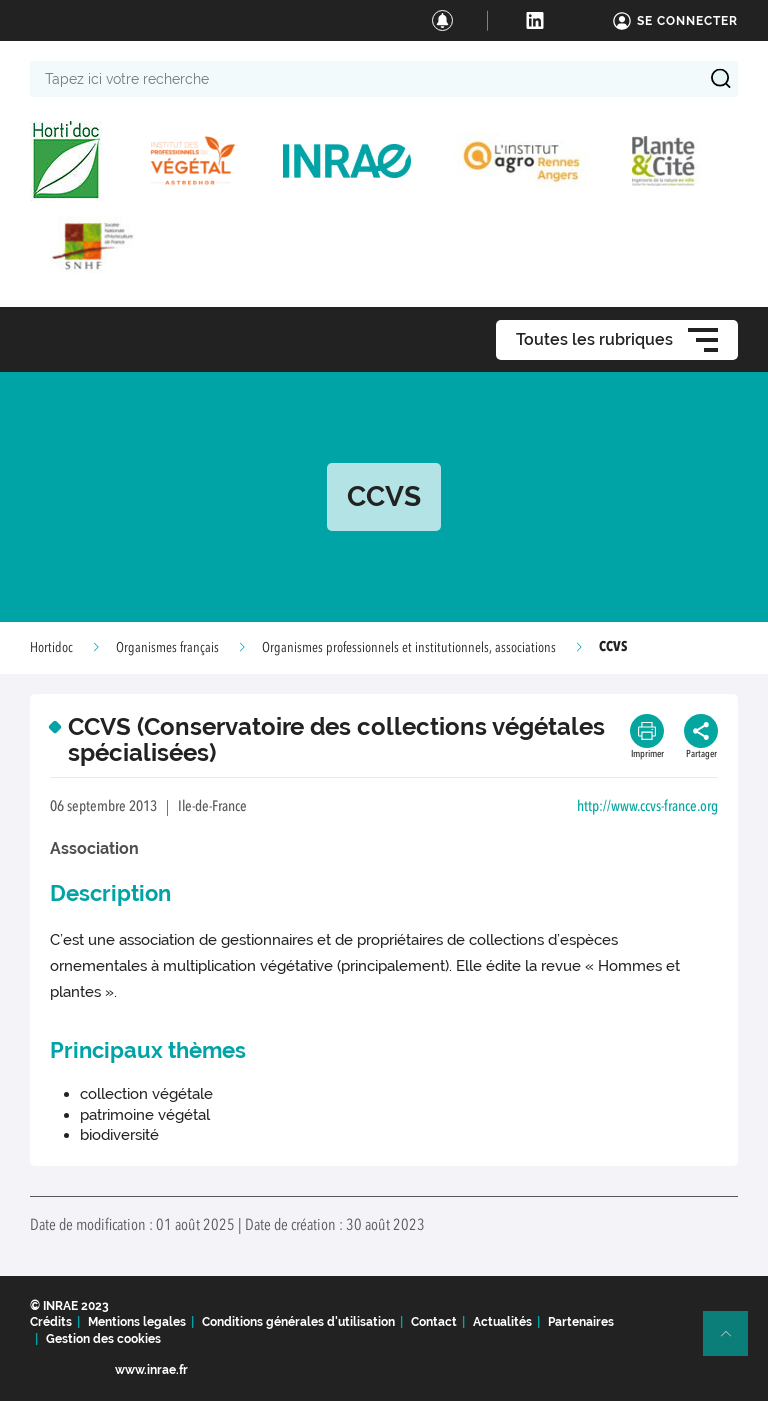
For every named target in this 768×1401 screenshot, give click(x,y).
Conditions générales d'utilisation (298, 1322)
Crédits (51, 1322)
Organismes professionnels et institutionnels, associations (409, 648)
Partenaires (581, 1322)
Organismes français (167, 648)
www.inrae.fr (151, 1370)
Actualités (502, 1322)
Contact (434, 1322)
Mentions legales (137, 1322)
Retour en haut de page (734, 1342)
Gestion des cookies (103, 1339)
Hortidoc (51, 648)
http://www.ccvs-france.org (647, 807)
